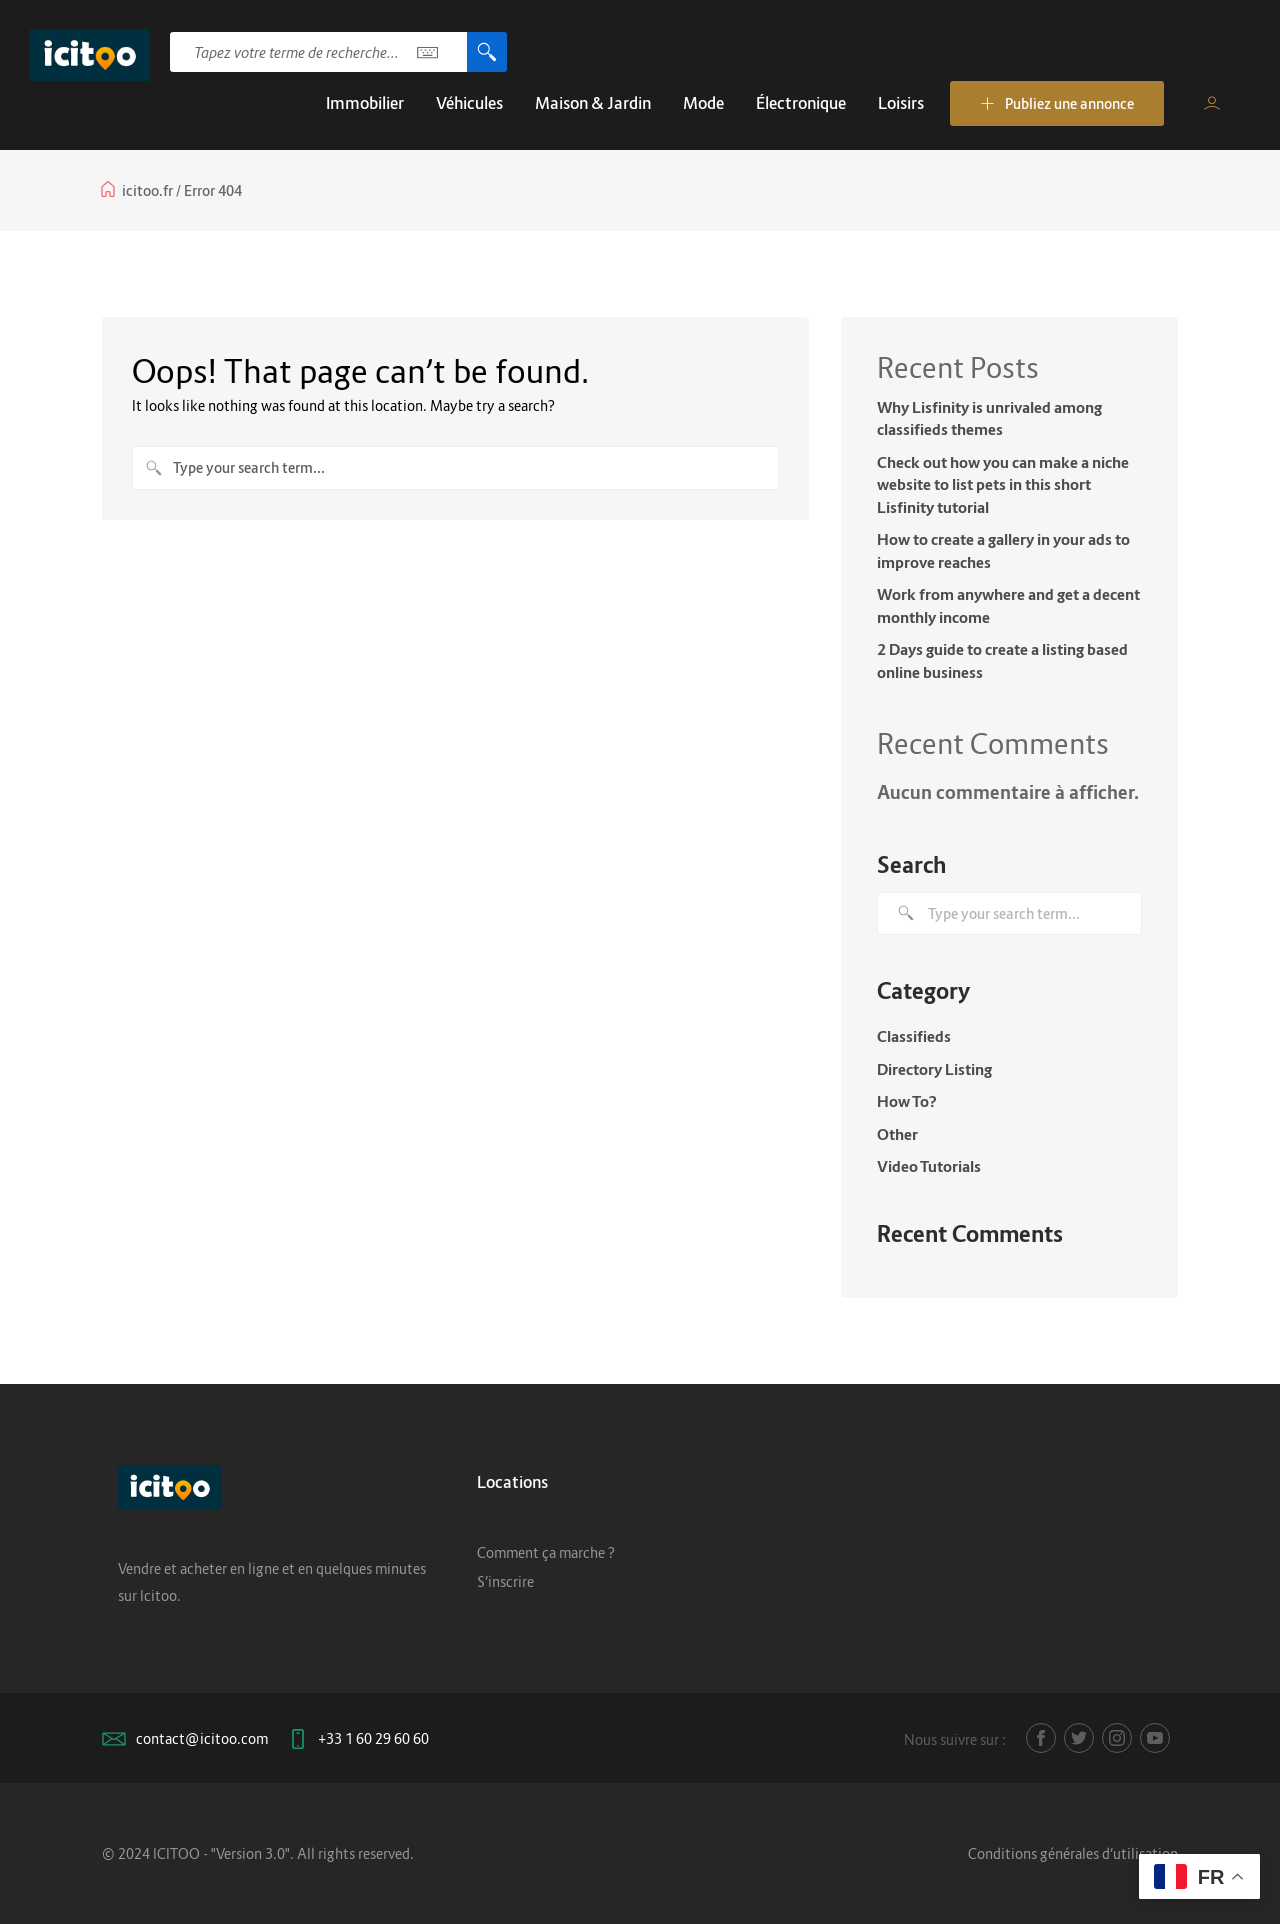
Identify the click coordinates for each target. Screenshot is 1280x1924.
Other (897, 1134)
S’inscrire (505, 1581)
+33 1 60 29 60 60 (373, 1738)
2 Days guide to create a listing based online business (1002, 660)
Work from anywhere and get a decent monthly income (1008, 605)
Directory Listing (934, 1069)
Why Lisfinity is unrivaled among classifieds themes (989, 418)
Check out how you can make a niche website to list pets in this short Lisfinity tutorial (1003, 484)
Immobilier (365, 103)
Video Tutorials (929, 1166)
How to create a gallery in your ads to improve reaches (1003, 550)
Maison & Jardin (593, 103)
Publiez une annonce (1057, 103)
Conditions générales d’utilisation (1073, 1853)
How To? (907, 1101)
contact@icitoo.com (202, 1738)
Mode (703, 103)
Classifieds (914, 1036)
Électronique (801, 103)
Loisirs (901, 103)
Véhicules (469, 103)
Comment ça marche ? (546, 1552)
